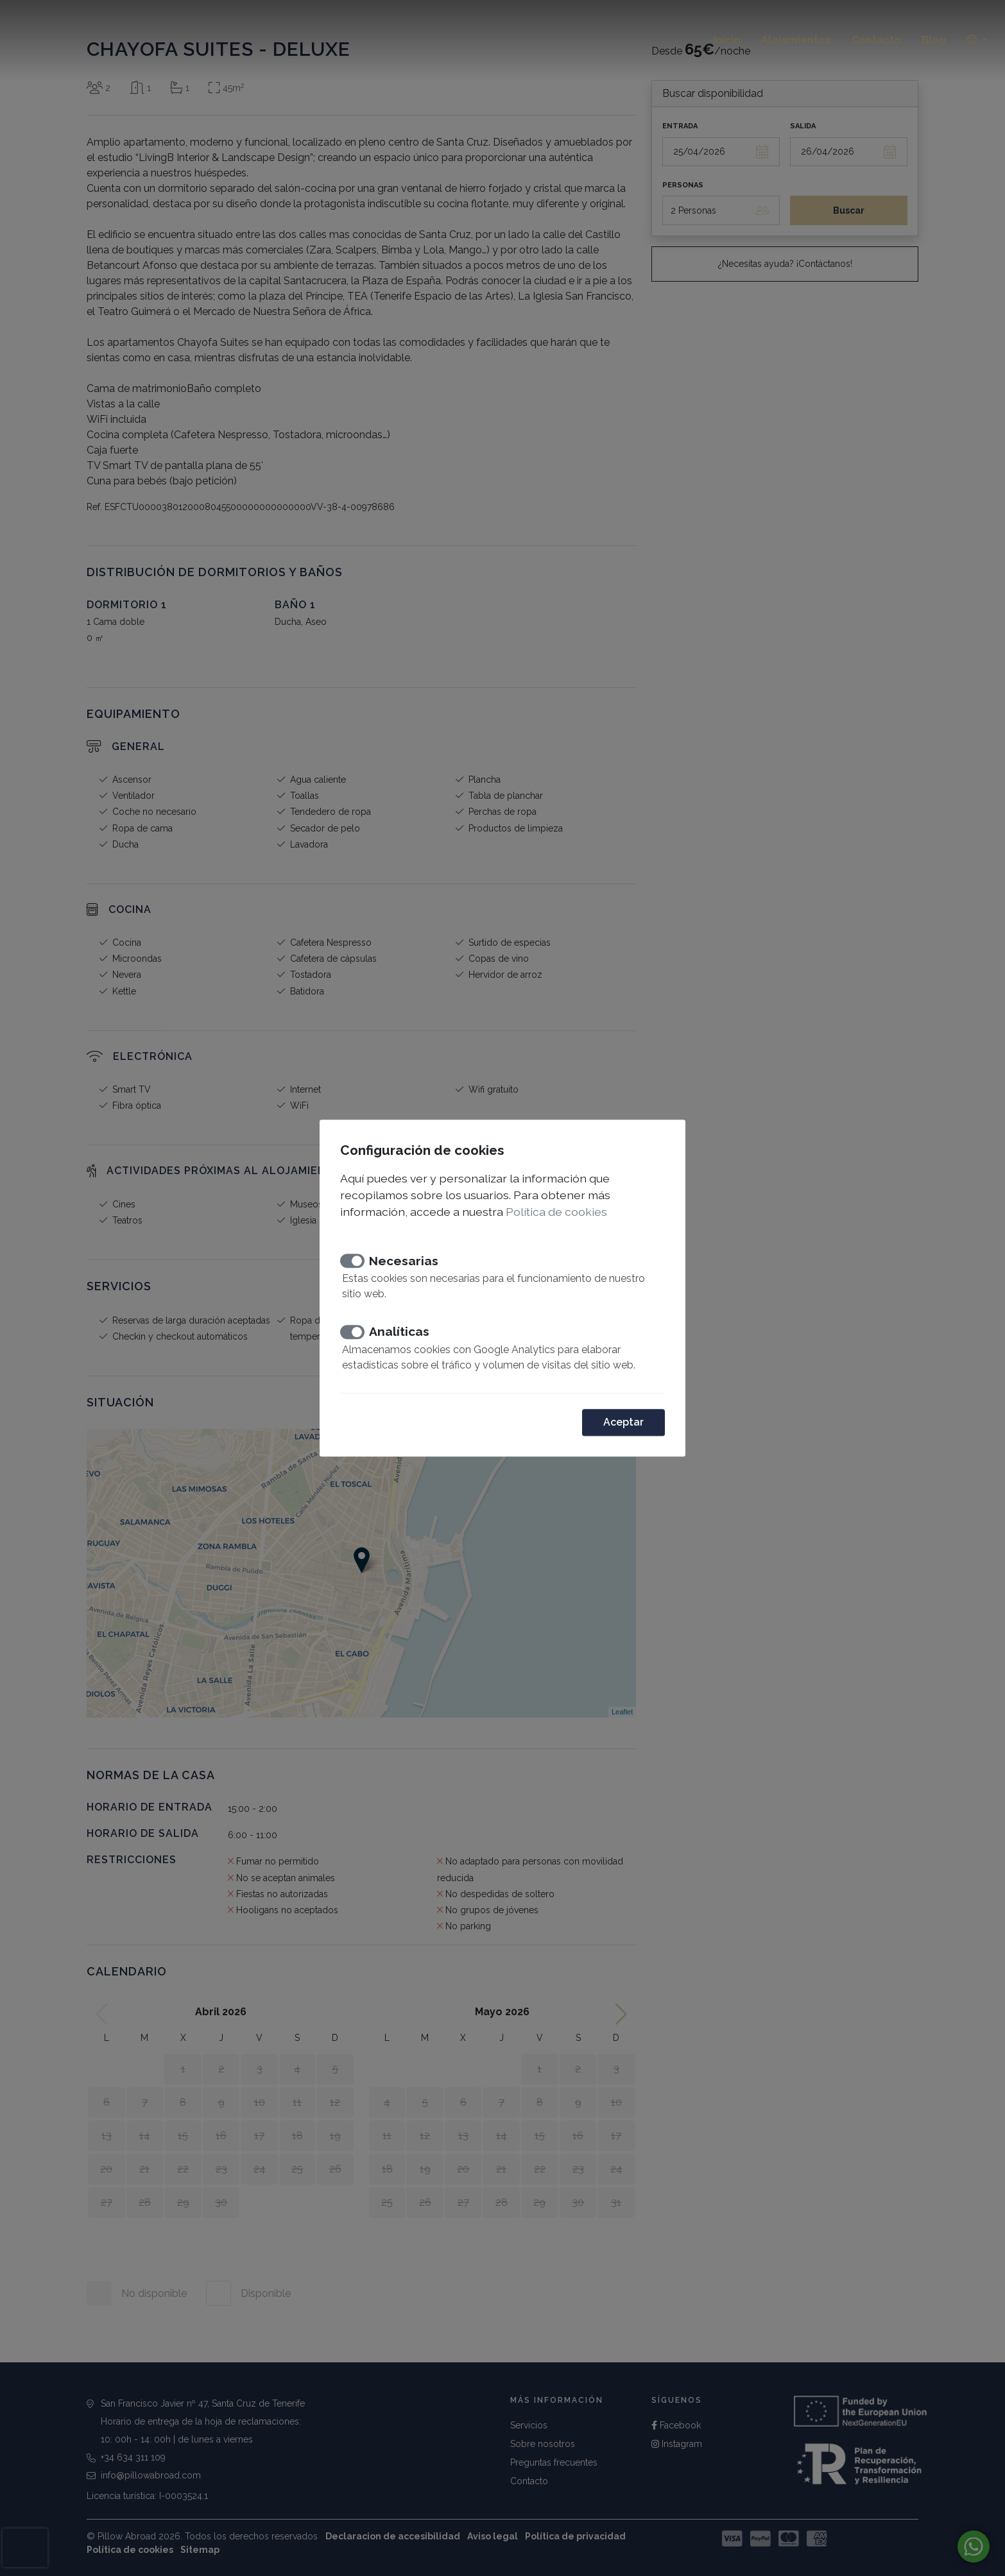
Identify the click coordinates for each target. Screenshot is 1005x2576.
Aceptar (623, 1422)
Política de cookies (556, 1212)
